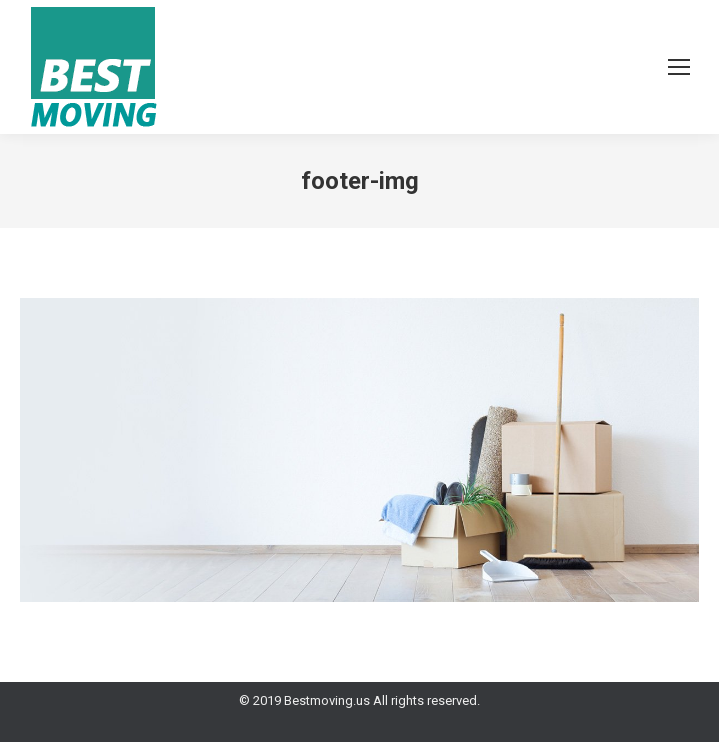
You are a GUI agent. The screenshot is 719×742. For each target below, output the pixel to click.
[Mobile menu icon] (679, 67)
